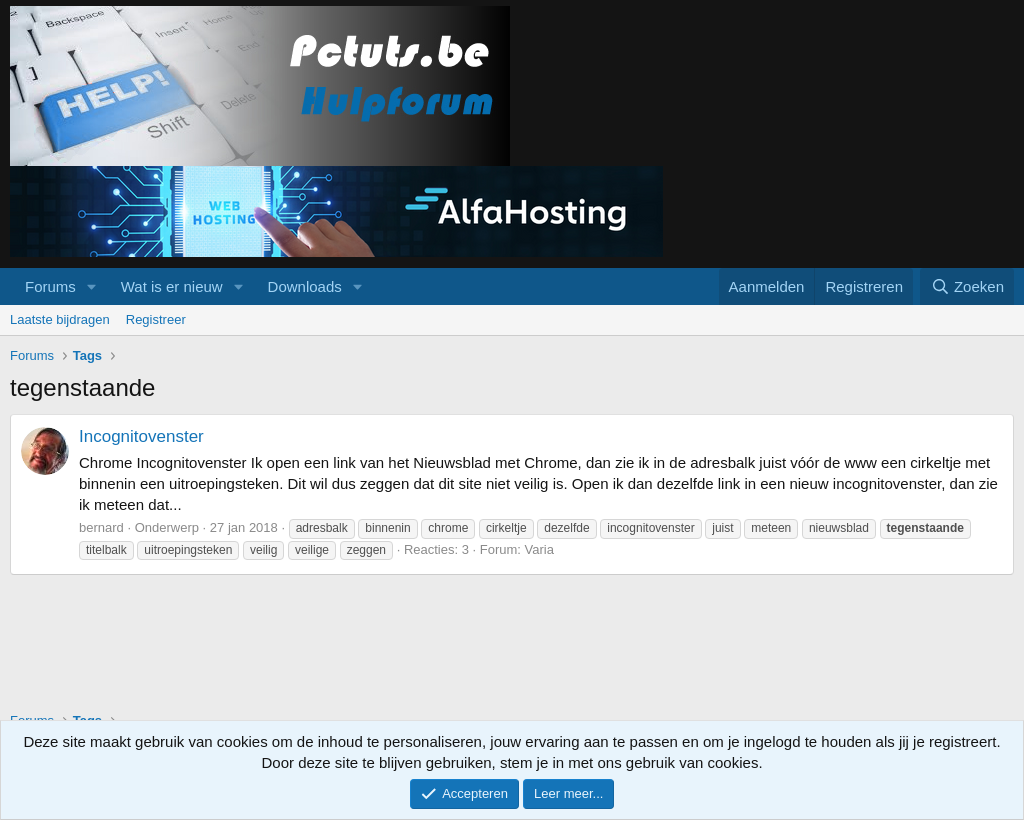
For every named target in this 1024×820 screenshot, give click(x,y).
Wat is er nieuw (172, 286)
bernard (101, 527)
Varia (539, 549)
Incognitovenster (141, 436)
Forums (50, 286)
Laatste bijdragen (60, 319)
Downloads (305, 286)
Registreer (156, 319)
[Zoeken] (967, 286)
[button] (92, 286)
